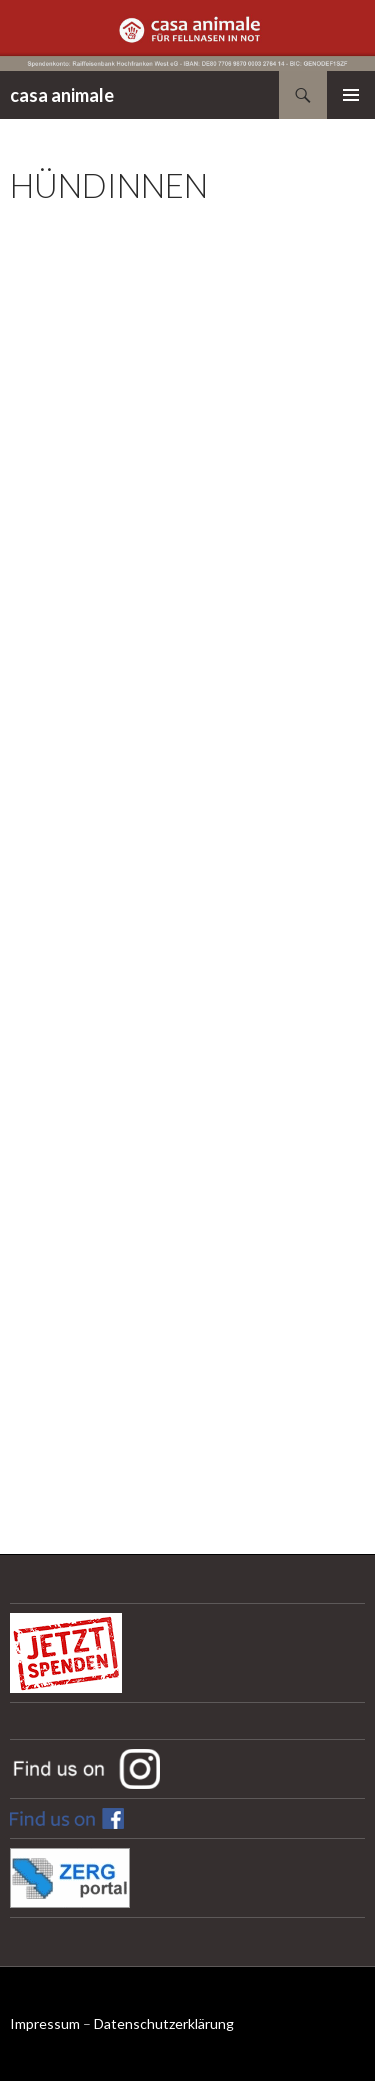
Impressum (45, 2023)
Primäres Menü (351, 95)
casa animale (62, 95)
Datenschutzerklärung (164, 2023)
